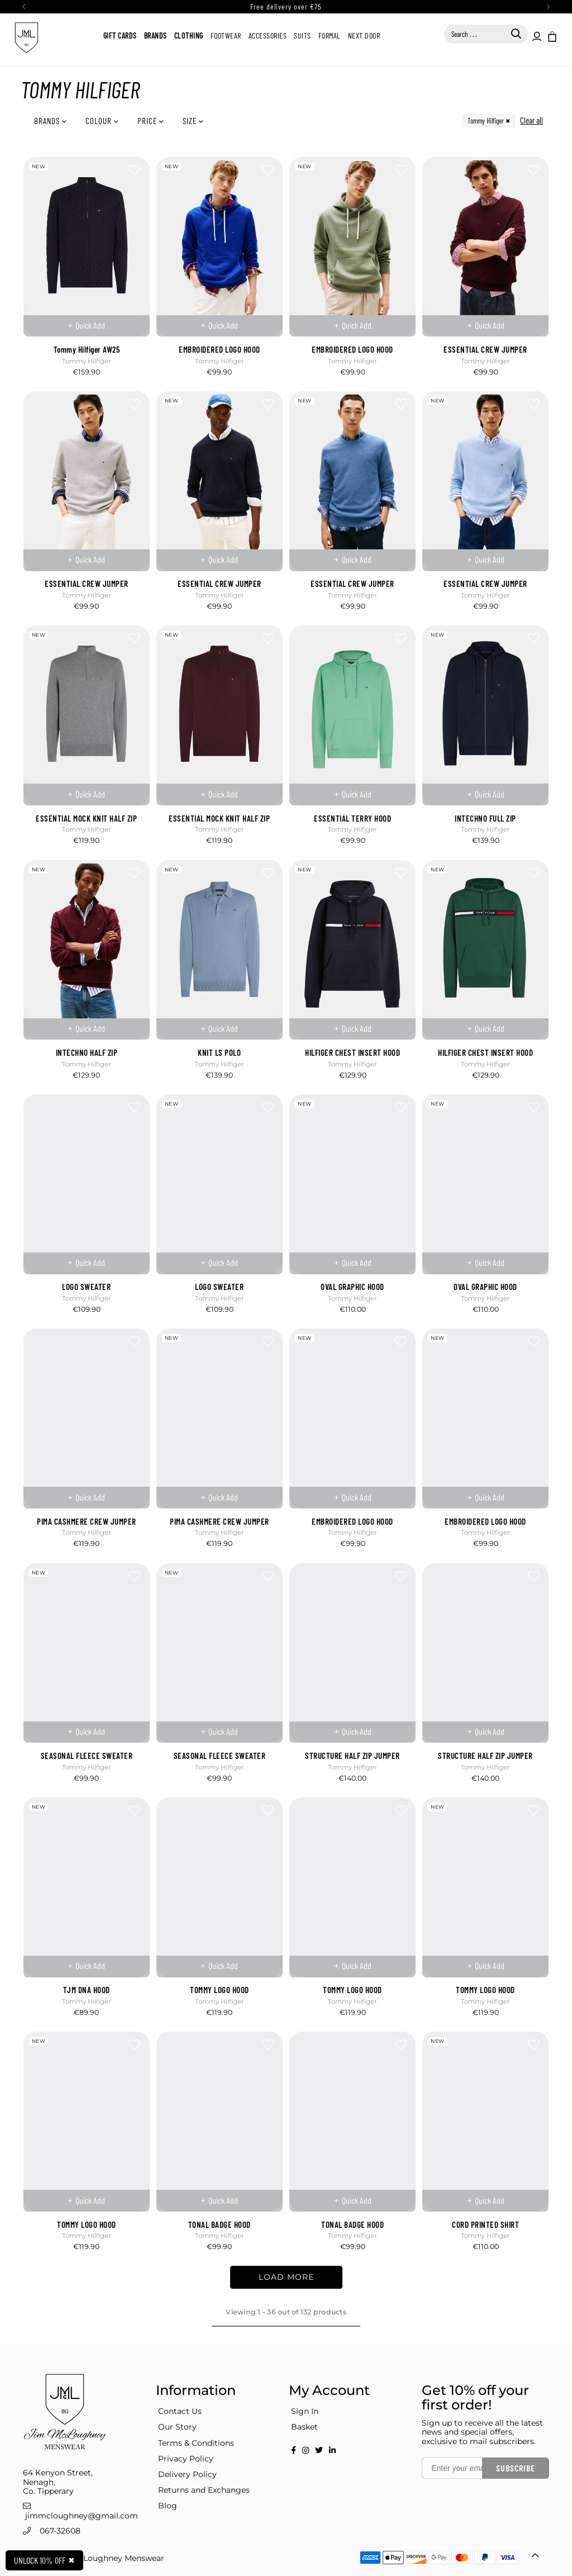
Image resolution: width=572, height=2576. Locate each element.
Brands (155, 35)
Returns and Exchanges (204, 2490)
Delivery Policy (187, 2474)
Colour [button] (99, 121)
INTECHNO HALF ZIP (87, 1052)
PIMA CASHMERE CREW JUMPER (86, 1521)
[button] (551, 36)
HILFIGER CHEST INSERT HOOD (352, 1052)
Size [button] (191, 121)
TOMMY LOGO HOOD (219, 1990)
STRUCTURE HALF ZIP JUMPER (352, 1755)
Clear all (531, 120)
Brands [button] (48, 121)
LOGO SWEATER (86, 1287)
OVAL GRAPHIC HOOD (352, 1287)
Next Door (364, 35)
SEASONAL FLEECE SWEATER (87, 1755)
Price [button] (148, 121)
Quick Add (90, 325)
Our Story (177, 2427)
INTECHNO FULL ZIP (485, 818)
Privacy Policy (185, 2459)
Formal (329, 35)
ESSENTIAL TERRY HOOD (352, 818)
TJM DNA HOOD (86, 1990)
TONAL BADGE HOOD (219, 2224)
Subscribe (515, 2468)
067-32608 (60, 2531)
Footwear (226, 35)
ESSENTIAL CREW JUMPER (485, 349)
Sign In (304, 2411)
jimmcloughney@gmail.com (81, 2516)
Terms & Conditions (196, 2443)
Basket (304, 2427)
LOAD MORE (286, 2277)
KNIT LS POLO (219, 1052)
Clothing (188, 35)
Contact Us (180, 2411)
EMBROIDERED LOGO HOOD (219, 349)
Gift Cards (120, 35)
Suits (302, 35)
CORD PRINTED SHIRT (485, 2224)
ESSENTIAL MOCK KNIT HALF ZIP (86, 818)
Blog (167, 2506)
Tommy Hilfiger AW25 (87, 349)
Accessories (268, 35)
